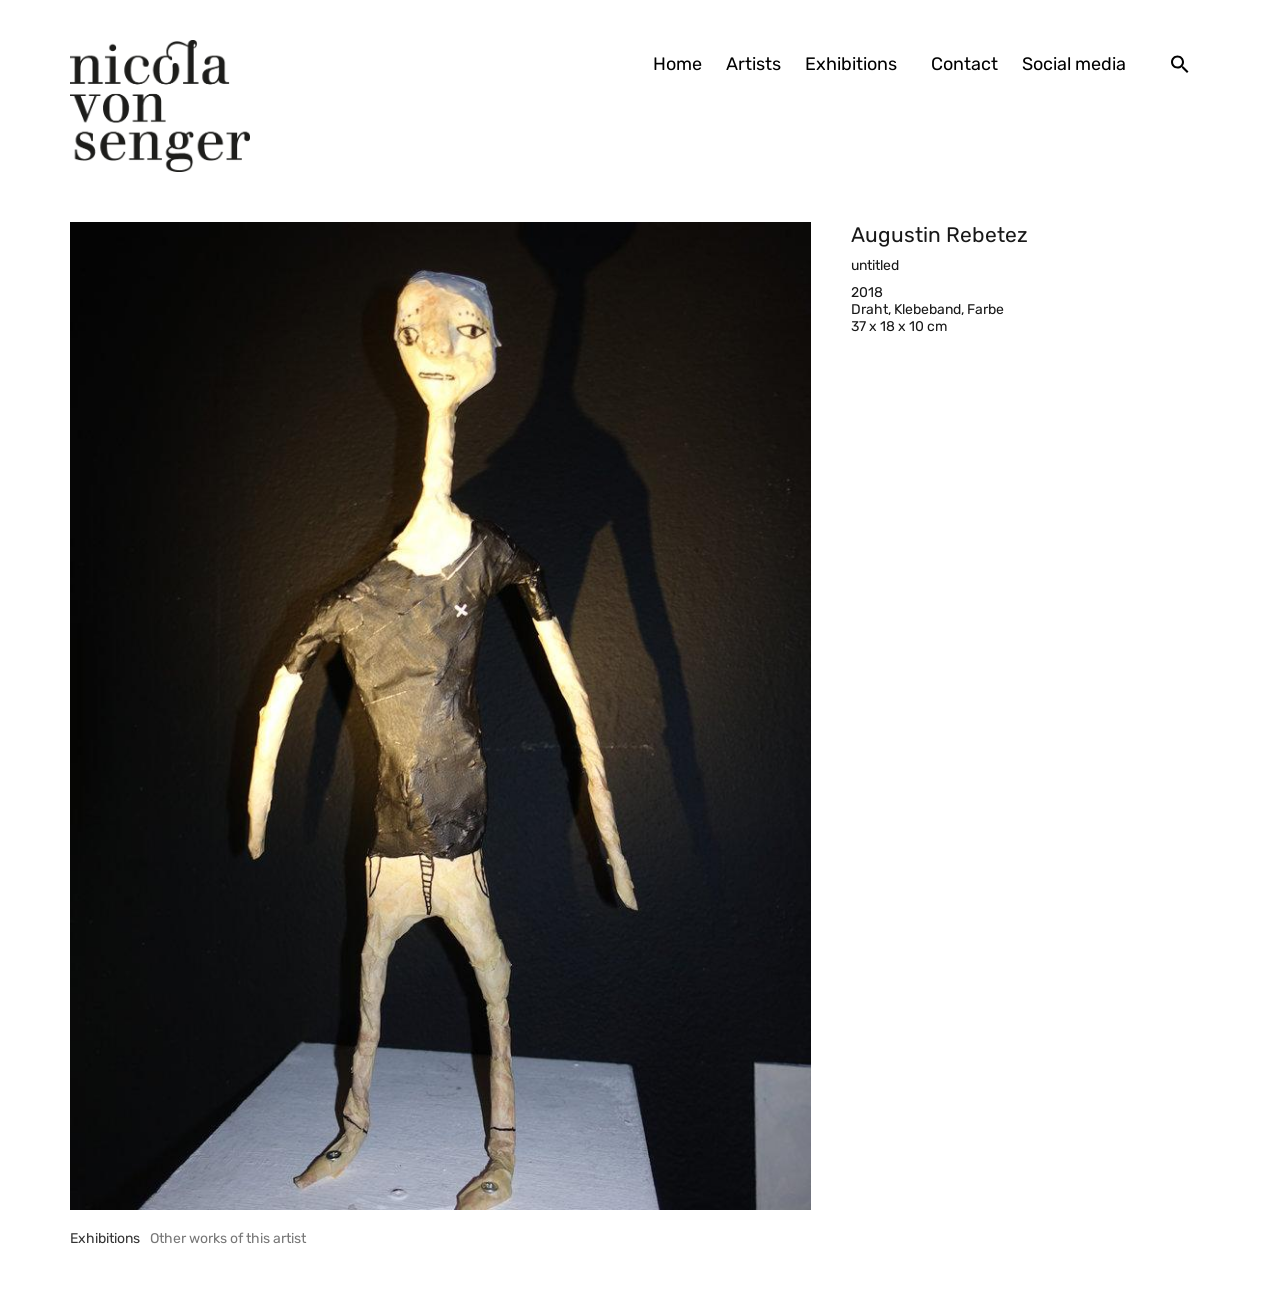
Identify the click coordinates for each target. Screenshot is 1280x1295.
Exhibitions (856, 64)
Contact (964, 64)
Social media (1074, 64)
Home (677, 64)
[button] (1180, 64)
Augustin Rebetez (939, 234)
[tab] (105, 1238)
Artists (753, 64)
